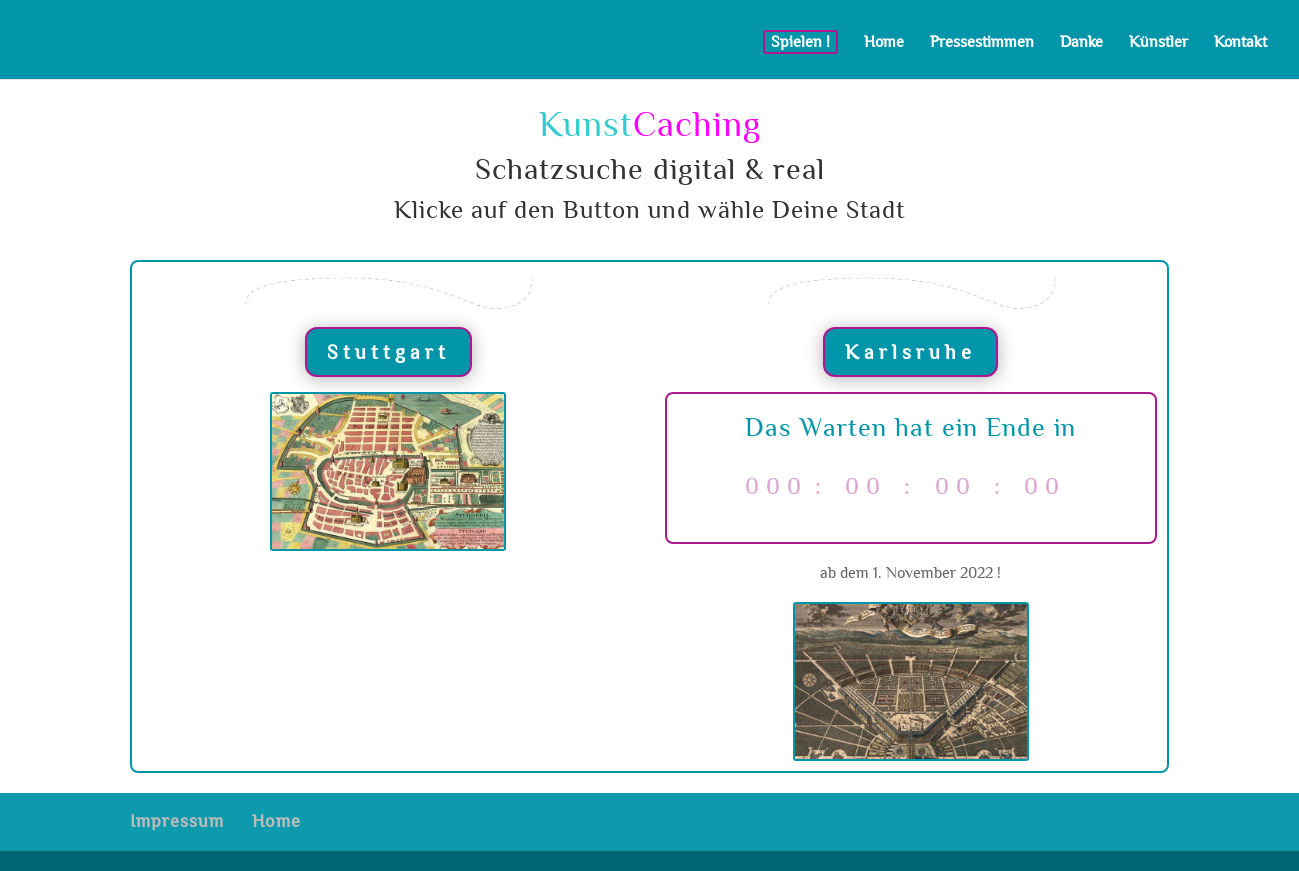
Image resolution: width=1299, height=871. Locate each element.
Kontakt (1240, 42)
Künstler (1158, 42)
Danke (1081, 42)
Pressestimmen (982, 42)
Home (884, 42)
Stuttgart (388, 352)
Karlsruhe (910, 352)
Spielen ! (800, 41)
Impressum (177, 821)
